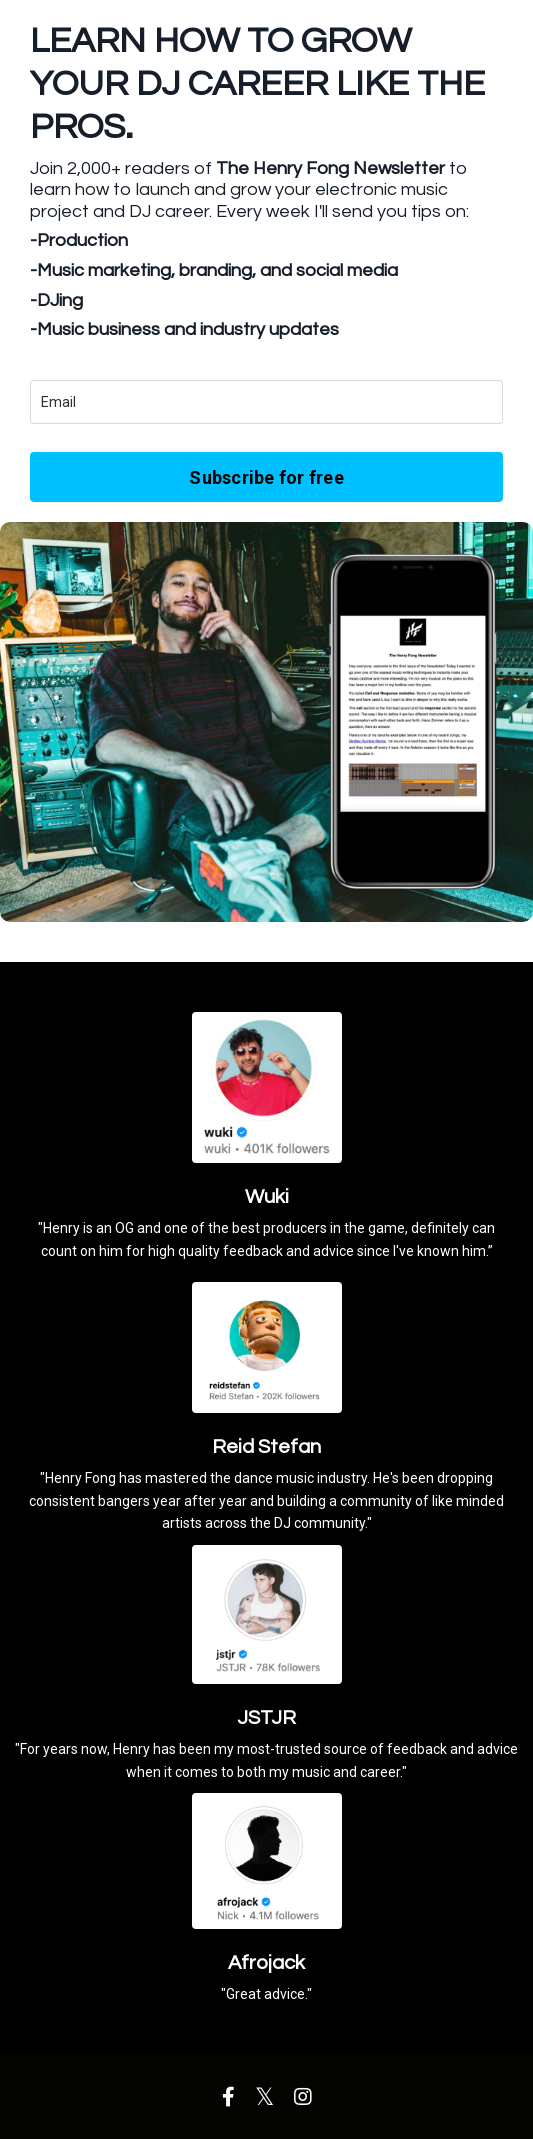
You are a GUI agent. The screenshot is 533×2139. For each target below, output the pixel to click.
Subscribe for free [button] (266, 477)
